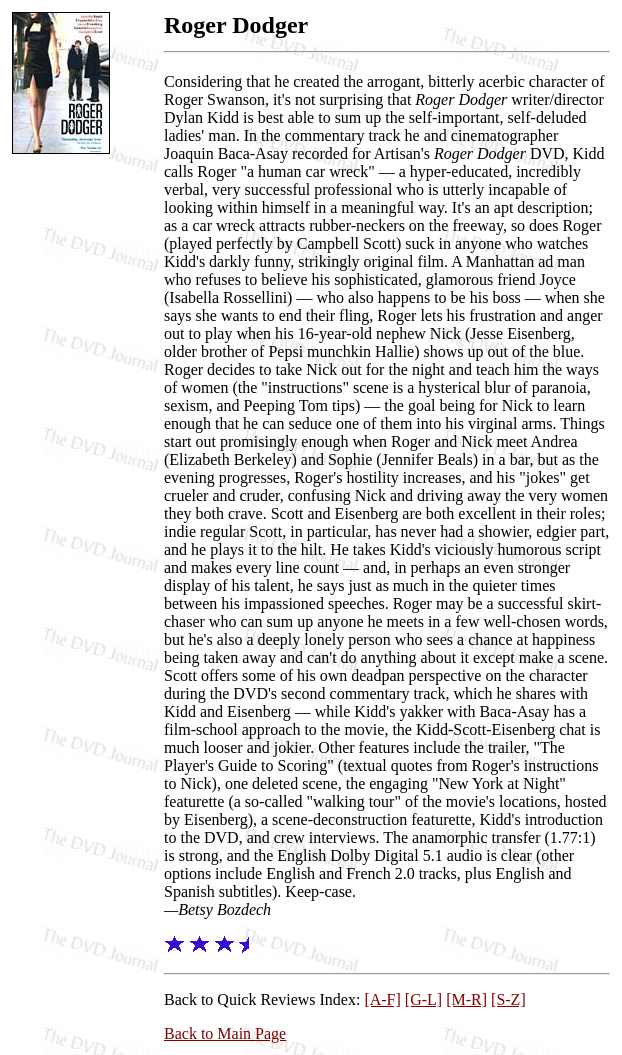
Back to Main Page (225, 1033)
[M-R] (466, 999)
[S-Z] (508, 999)
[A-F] (382, 999)
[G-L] (423, 999)
